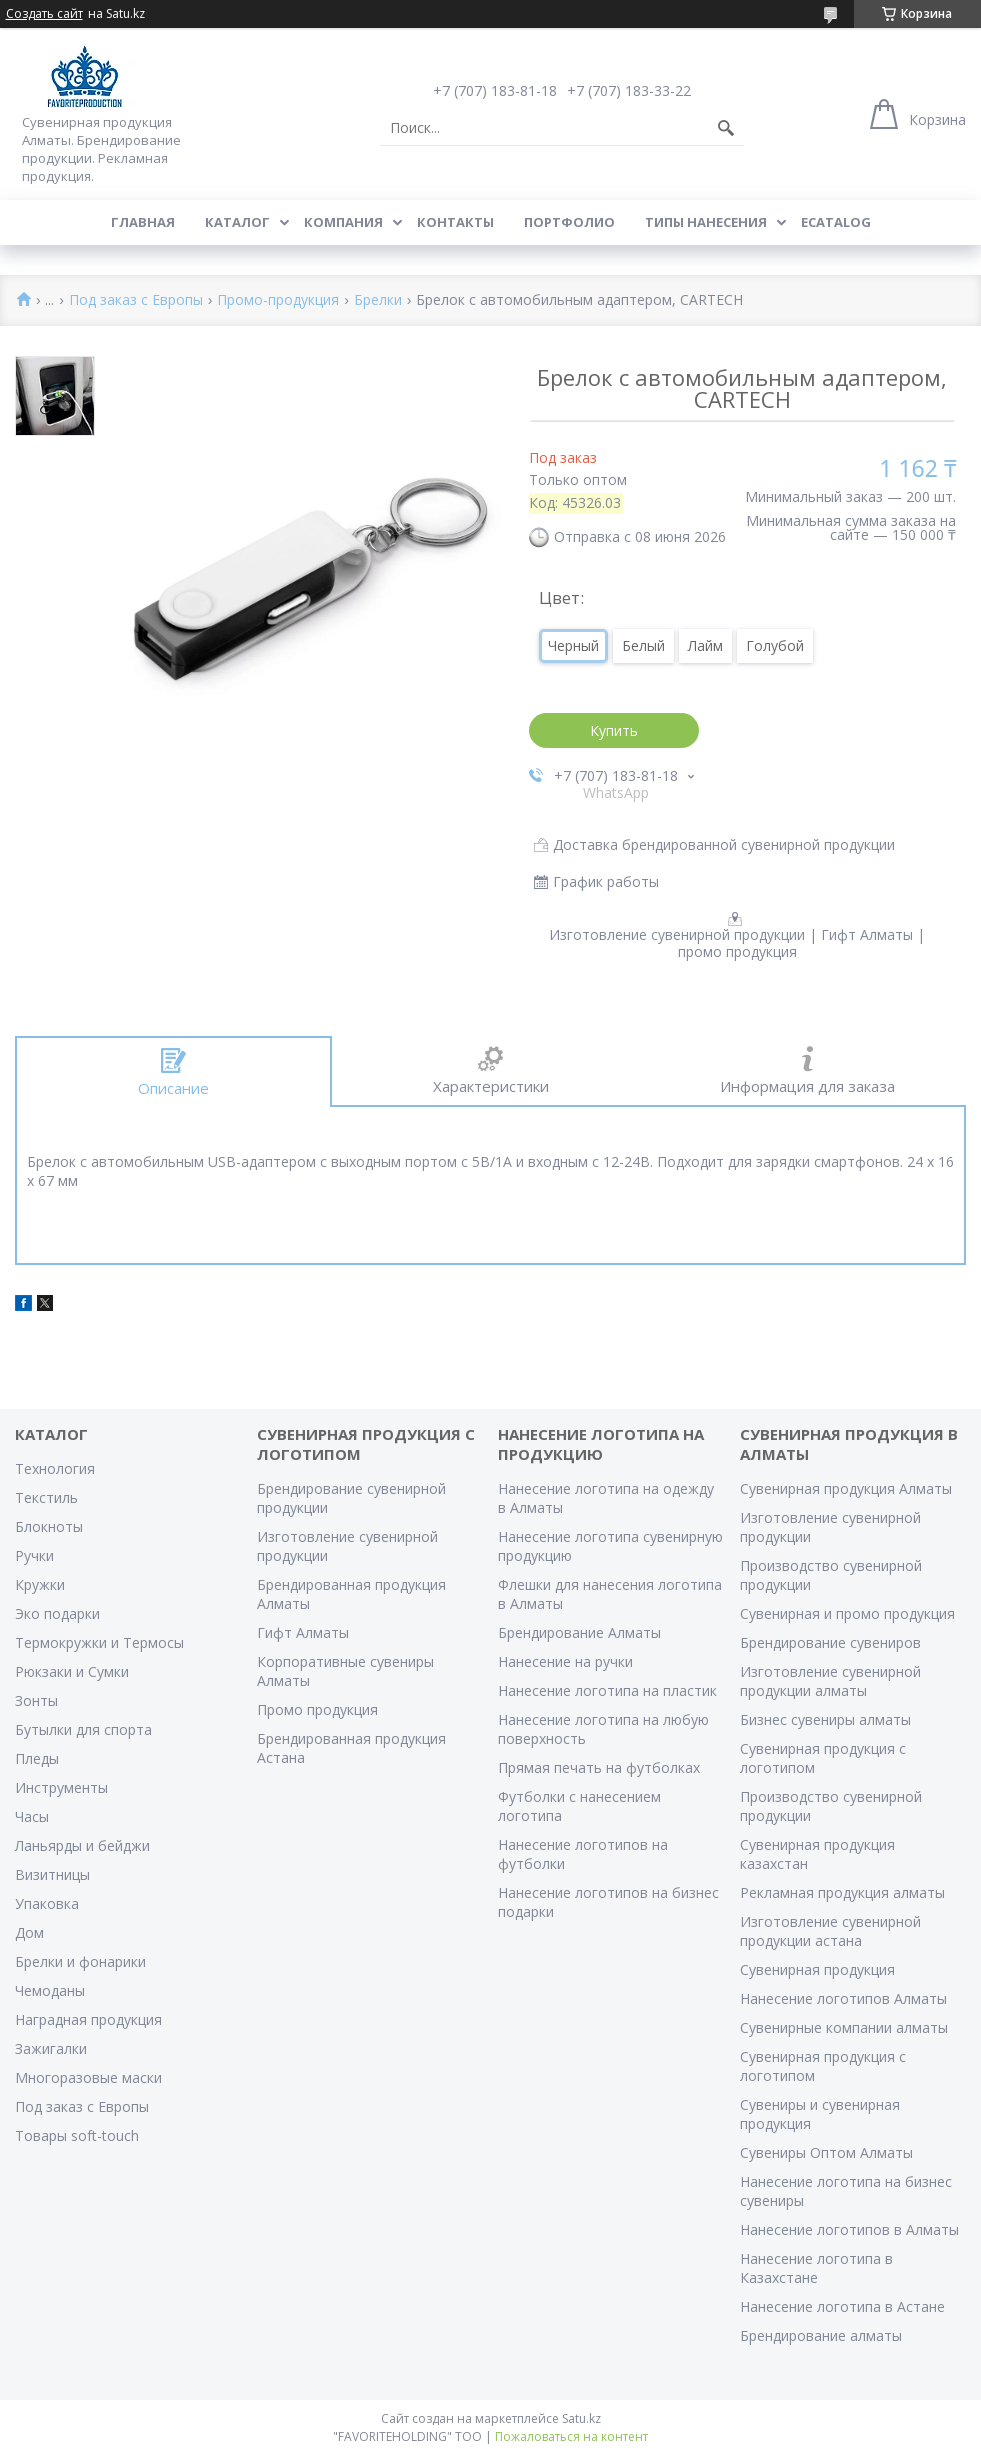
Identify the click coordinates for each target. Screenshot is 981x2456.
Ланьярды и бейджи (82, 1845)
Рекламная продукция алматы (842, 1892)
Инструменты (61, 1787)
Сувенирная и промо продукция (847, 1613)
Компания (343, 222)
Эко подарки (57, 1613)
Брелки (378, 300)
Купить (614, 730)
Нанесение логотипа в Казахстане (816, 2268)
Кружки (40, 1584)
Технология (55, 1468)
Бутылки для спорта (83, 1729)
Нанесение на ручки (565, 1661)
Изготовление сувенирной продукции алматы (830, 1681)
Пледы (37, 1758)
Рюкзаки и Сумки (72, 1671)
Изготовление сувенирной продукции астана (830, 1931)
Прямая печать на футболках (599, 1767)
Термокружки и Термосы (99, 1642)
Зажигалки (51, 2048)
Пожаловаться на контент (571, 2436)
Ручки (34, 1555)
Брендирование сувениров (830, 1642)
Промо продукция (317, 1709)
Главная (143, 222)
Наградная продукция (88, 2019)
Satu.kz (581, 2418)
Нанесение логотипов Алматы (843, 1998)
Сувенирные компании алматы (844, 2027)
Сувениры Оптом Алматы (826, 2152)
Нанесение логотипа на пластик (607, 1690)
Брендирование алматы (821, 2335)
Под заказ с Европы (136, 300)
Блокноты (49, 1526)
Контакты (455, 222)
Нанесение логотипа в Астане (842, 2306)
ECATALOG (836, 222)
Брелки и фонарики (80, 1961)
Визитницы (52, 1874)
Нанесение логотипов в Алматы (849, 2229)
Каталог (237, 222)
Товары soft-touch (77, 2135)
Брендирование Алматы (579, 1632)
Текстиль (46, 1497)
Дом (29, 1932)
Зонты (36, 1700)
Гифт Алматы (303, 1632)
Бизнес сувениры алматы (825, 1719)
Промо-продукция (278, 300)
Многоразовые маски (88, 2077)
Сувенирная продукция (817, 1969)
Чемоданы (50, 1990)
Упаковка (47, 1903)
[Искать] (726, 128)
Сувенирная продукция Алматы (846, 1488)
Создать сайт (44, 14)
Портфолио (569, 222)
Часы (32, 1816)
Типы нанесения (706, 222)
